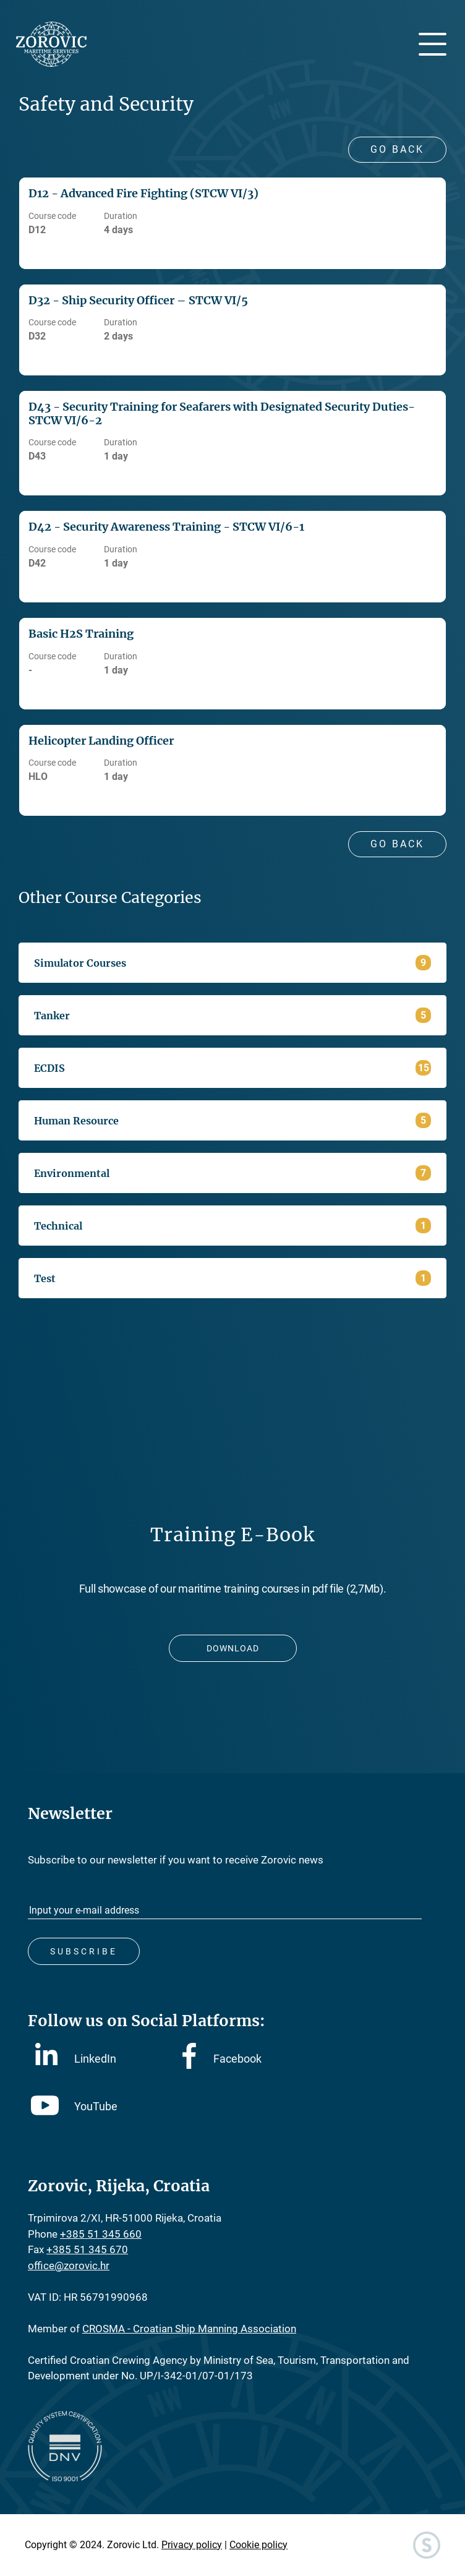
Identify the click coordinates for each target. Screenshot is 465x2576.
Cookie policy (258, 2545)
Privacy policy (191, 2545)
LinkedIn (75, 2057)
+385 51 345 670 (87, 2249)
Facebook (222, 2058)
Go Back (397, 149)
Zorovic (51, 44)
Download (233, 1648)
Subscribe (83, 1951)
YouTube (74, 2106)
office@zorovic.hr (68, 2265)
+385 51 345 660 (101, 2234)
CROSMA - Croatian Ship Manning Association (189, 2328)
